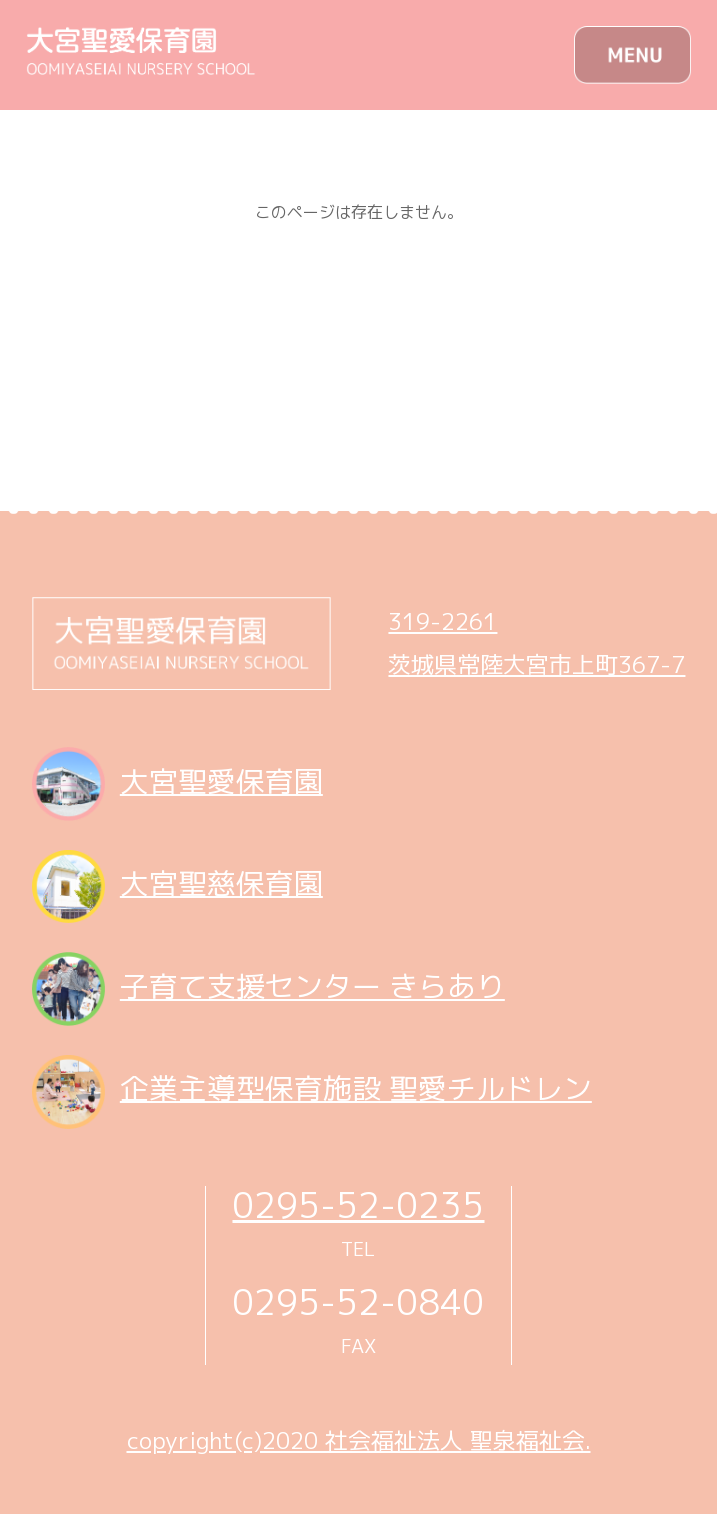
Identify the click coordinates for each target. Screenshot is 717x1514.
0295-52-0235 (358, 1204)
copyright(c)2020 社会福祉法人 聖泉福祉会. (359, 1440)
